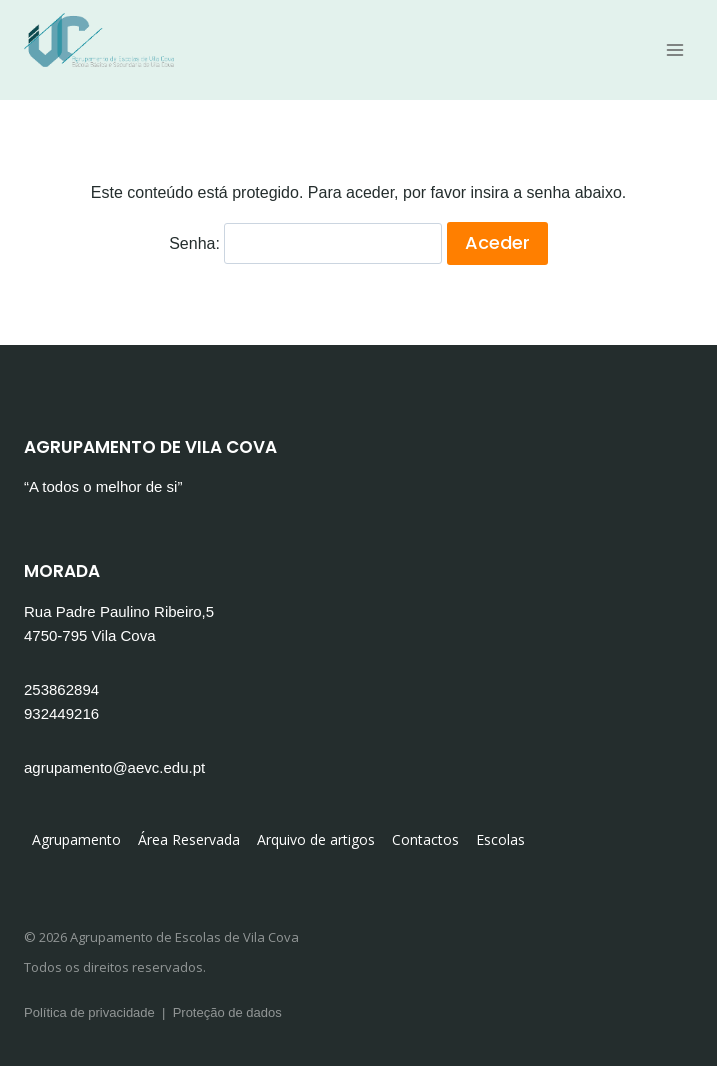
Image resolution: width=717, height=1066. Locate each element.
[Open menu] (674, 49)
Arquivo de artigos (316, 839)
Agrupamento (76, 839)
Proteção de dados (227, 1012)
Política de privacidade (89, 1012)
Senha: (305, 243)
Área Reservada (189, 839)
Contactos (425, 839)
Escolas (500, 839)
